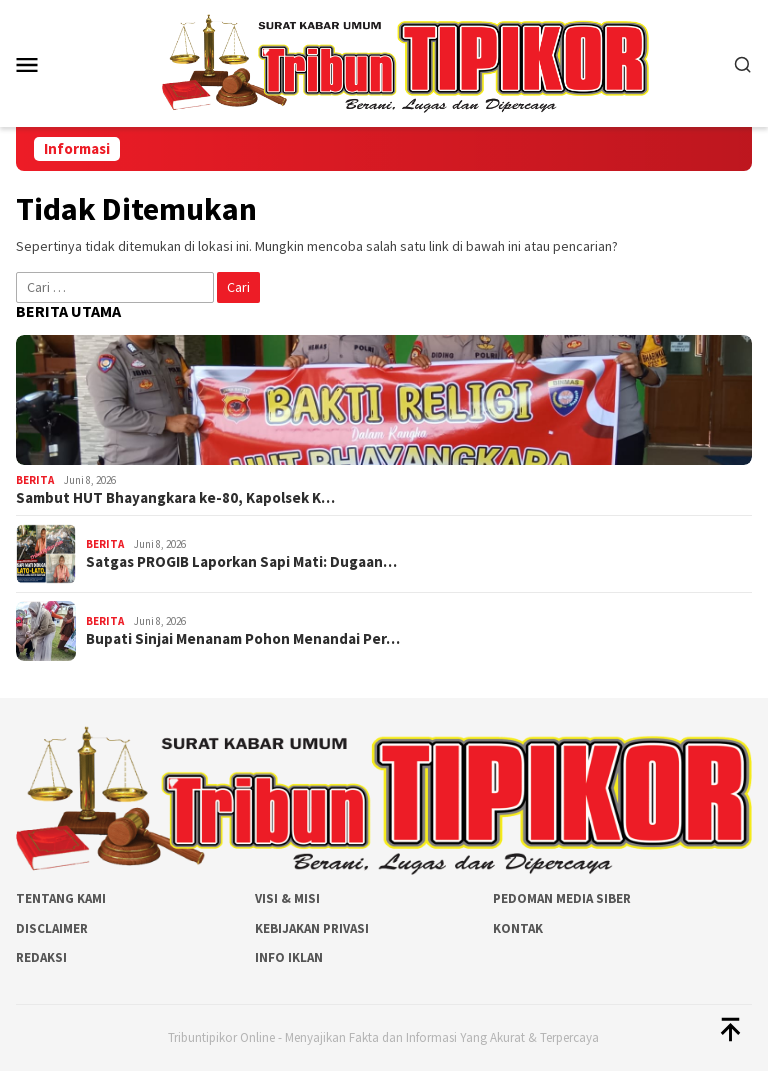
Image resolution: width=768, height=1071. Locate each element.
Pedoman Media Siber (562, 898)
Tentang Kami (61, 898)
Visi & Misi (287, 898)
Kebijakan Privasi (312, 928)
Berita (35, 480)
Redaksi (41, 957)
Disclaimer (52, 928)
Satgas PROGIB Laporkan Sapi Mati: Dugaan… (241, 562)
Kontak (518, 928)
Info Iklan (289, 957)
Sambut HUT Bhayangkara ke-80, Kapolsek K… (175, 498)
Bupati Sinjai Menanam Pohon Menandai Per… (243, 639)
